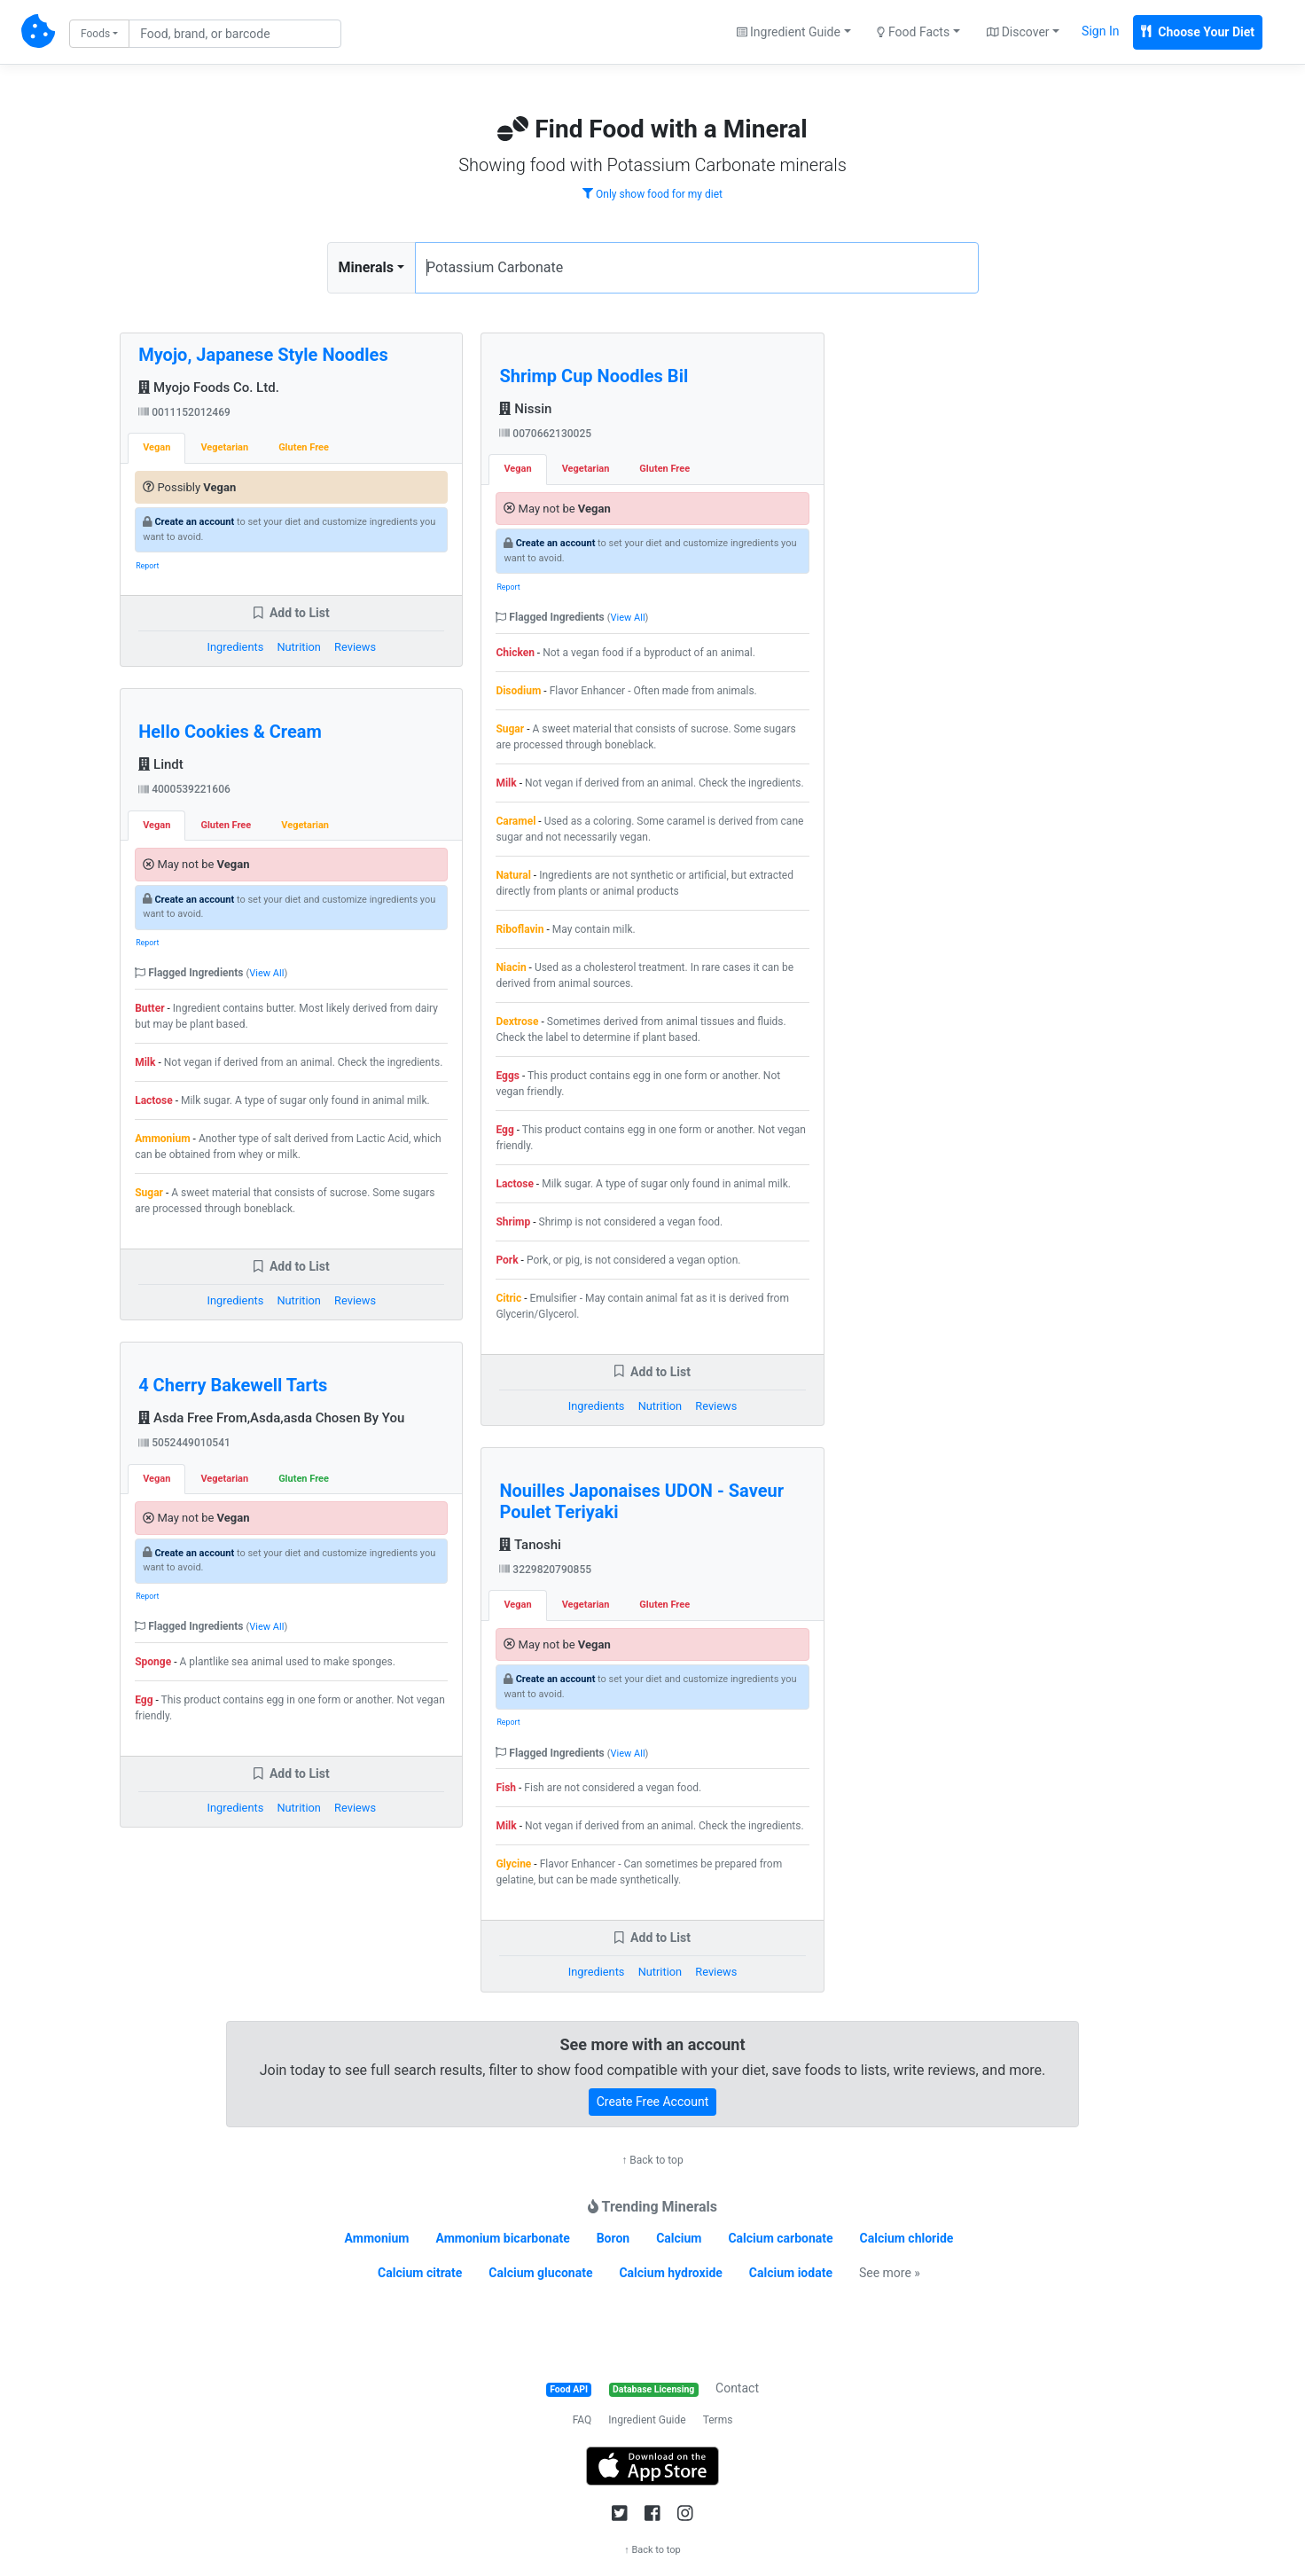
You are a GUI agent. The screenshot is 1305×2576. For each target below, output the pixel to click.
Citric (508, 1298)
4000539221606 (184, 789)
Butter (149, 1008)
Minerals (366, 267)
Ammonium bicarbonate (502, 2238)
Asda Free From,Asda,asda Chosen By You (271, 1418)
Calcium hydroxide (670, 2273)
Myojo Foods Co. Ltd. (208, 387)
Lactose (154, 1100)
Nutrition (298, 647)
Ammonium (162, 1138)
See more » (889, 2273)
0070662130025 (545, 433)
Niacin (511, 967)
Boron (613, 2238)
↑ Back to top (652, 2160)
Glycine (513, 1864)
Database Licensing (653, 2389)
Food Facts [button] (913, 32)
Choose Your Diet (1197, 32)
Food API (569, 2389)
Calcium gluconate (540, 2273)
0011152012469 (184, 412)
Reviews (355, 647)
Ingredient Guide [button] (788, 32)
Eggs (508, 1075)
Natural (513, 875)
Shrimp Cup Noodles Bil (593, 376)
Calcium (678, 2238)
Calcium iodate (790, 2273)
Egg (143, 1700)
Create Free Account (653, 2101)
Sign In (1100, 31)
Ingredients (235, 647)
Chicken (515, 652)
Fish (506, 1787)
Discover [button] (1018, 32)
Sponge (153, 1662)
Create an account (194, 522)
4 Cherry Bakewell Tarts (232, 1385)
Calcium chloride (907, 2238)
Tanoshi (530, 1545)
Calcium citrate (420, 2273)
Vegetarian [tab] (224, 447)
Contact (737, 2388)
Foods (95, 33)
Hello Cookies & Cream (230, 731)
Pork (507, 1260)
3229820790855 (545, 1569)
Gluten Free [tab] (303, 447)
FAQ (582, 2420)
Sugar (149, 1192)
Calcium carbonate (780, 2238)
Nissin (525, 409)
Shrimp (513, 1222)
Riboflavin (519, 929)
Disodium (518, 691)
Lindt (161, 764)
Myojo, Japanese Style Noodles (263, 354)
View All (266, 973)
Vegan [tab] (156, 447)
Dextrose (517, 1021)
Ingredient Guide (646, 2420)
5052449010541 (184, 1443)
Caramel (515, 821)
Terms (718, 2420)
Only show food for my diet (652, 194)
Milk (145, 1062)
